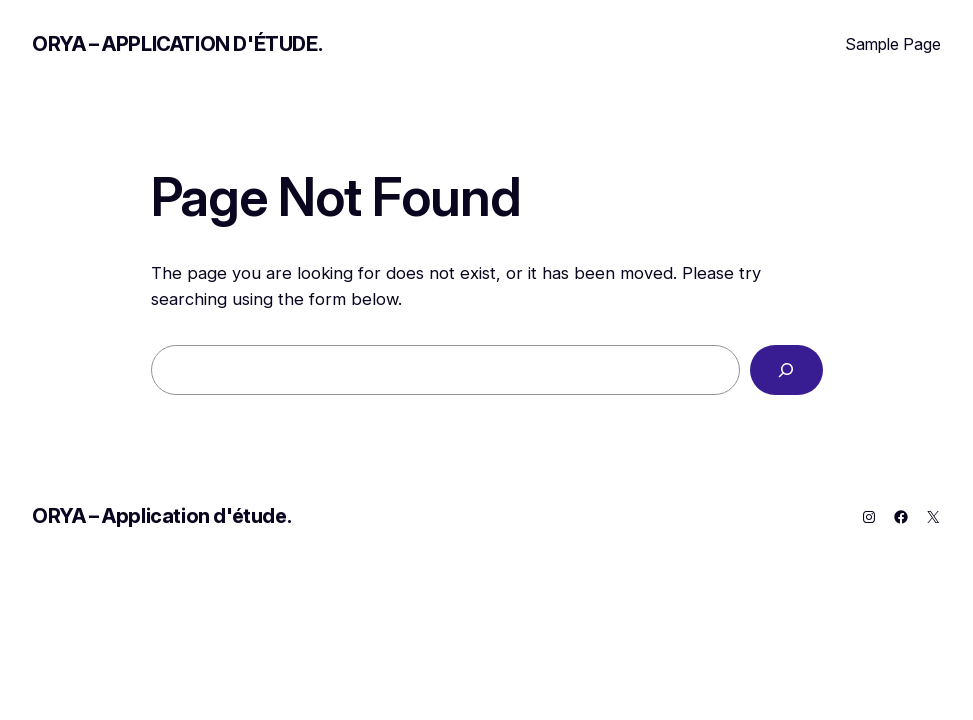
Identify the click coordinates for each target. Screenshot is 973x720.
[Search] (786, 370)
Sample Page (893, 44)
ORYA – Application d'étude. (177, 44)
